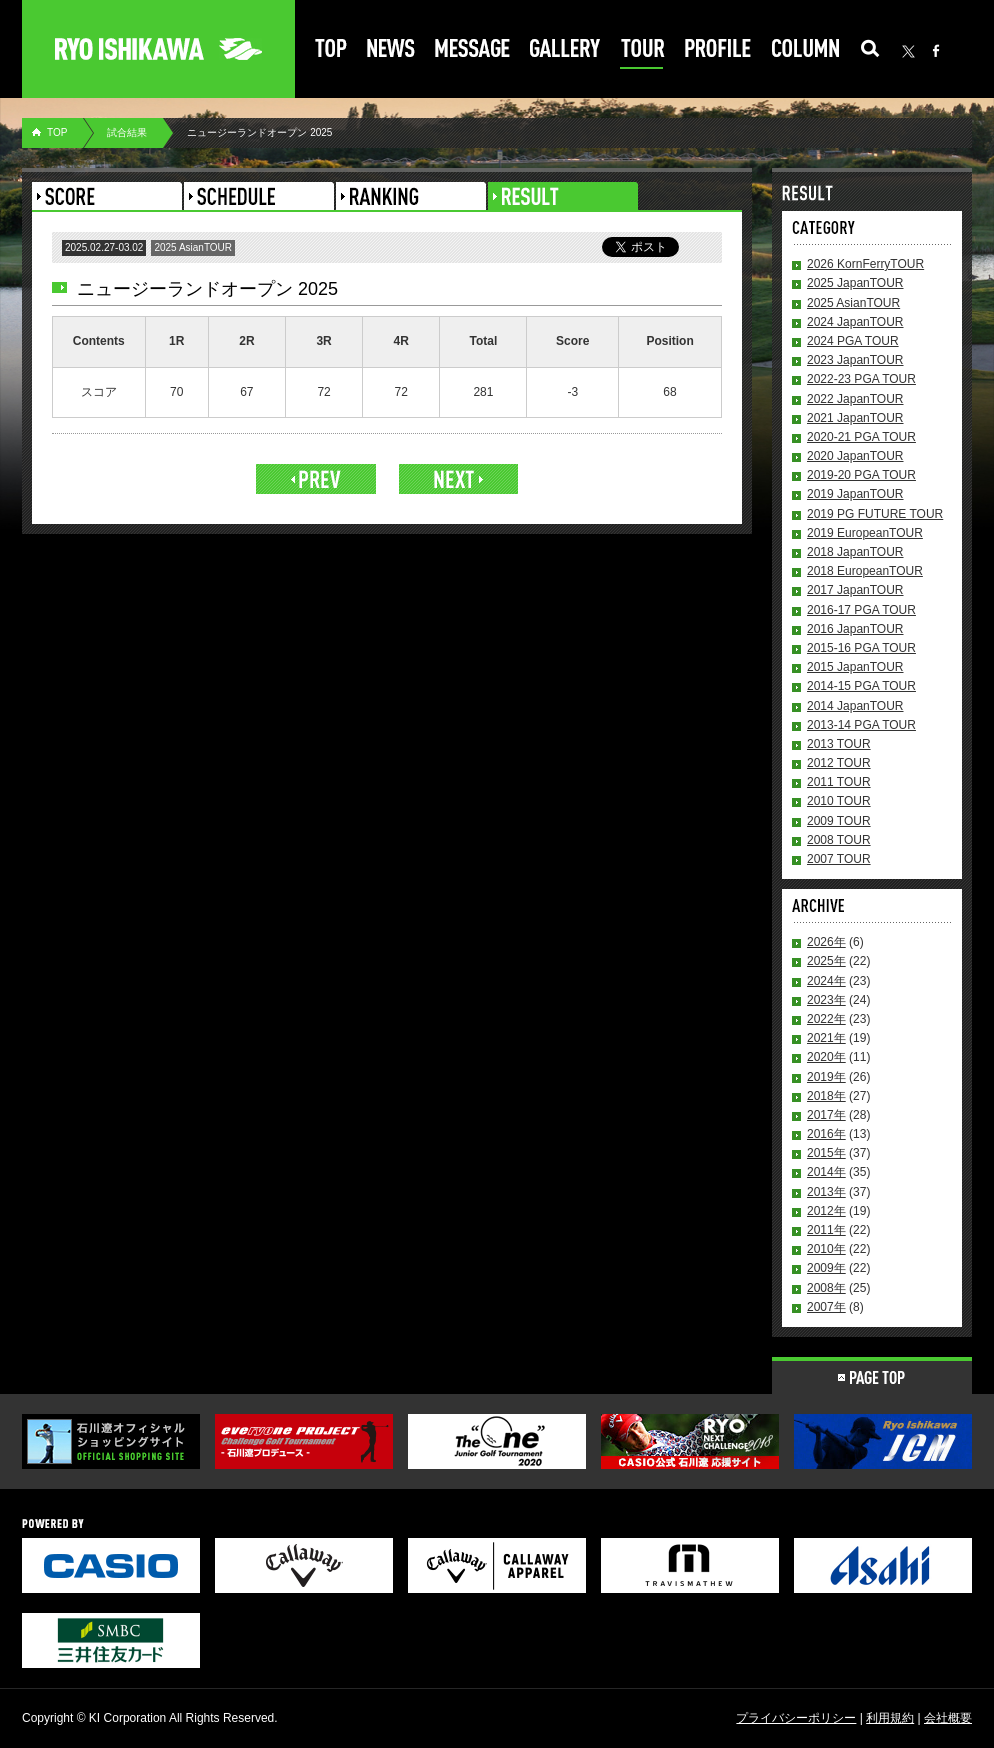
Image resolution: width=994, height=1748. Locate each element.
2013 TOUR (839, 744)
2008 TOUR (839, 840)
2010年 (826, 1249)
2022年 (826, 1019)
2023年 (826, 1000)
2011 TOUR (839, 782)
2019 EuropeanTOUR (865, 533)
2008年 (826, 1288)
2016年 (826, 1134)
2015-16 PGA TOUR (861, 648)
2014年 (826, 1172)
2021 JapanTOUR (855, 418)
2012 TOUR (839, 763)
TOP (57, 132)
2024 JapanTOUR (855, 322)
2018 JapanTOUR (855, 552)
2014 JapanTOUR (855, 706)
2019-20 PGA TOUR (861, 475)
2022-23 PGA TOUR (861, 379)
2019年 (826, 1077)
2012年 (826, 1211)
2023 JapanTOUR (855, 360)
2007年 (826, 1307)
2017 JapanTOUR (855, 590)
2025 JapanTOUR (855, 283)
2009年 (826, 1268)
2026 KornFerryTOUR (865, 264)
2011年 (826, 1230)
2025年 (826, 961)
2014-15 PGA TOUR (861, 686)
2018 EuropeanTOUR (865, 571)
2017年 (826, 1115)
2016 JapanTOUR (855, 629)
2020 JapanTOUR (855, 456)
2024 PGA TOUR (853, 341)
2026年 (826, 942)
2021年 (826, 1038)
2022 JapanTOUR (855, 399)
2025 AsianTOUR (853, 303)
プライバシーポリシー (796, 1718)
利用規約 (890, 1718)
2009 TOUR (839, 821)
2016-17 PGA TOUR (861, 610)
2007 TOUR (839, 859)
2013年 (826, 1192)
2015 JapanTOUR (855, 667)
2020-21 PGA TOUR (861, 437)
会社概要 (948, 1718)
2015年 (826, 1153)
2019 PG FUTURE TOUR (875, 514)
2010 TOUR (839, 801)
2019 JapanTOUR (855, 494)
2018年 (826, 1096)
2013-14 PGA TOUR (861, 725)
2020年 (826, 1057)
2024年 (826, 981)
